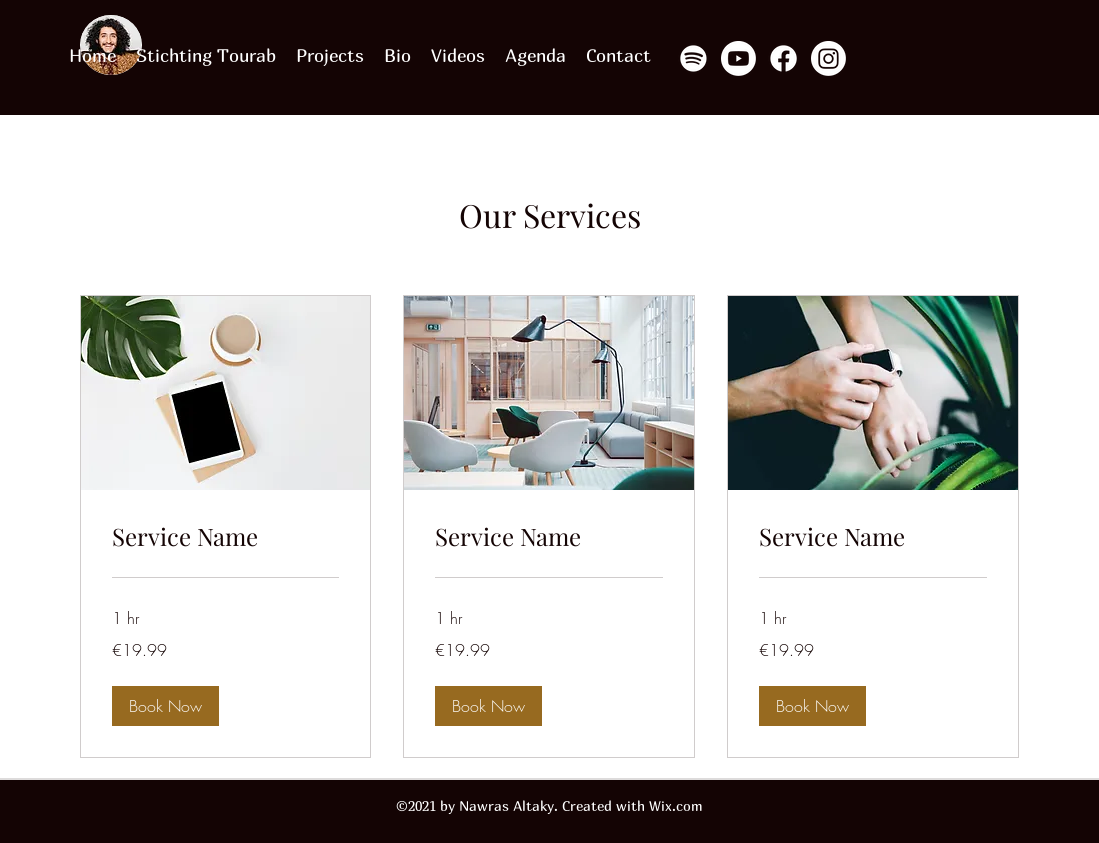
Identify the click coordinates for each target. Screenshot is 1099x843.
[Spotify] (693, 58)
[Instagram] (828, 58)
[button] (165, 706)
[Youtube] (738, 58)
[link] (226, 537)
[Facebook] (783, 58)
